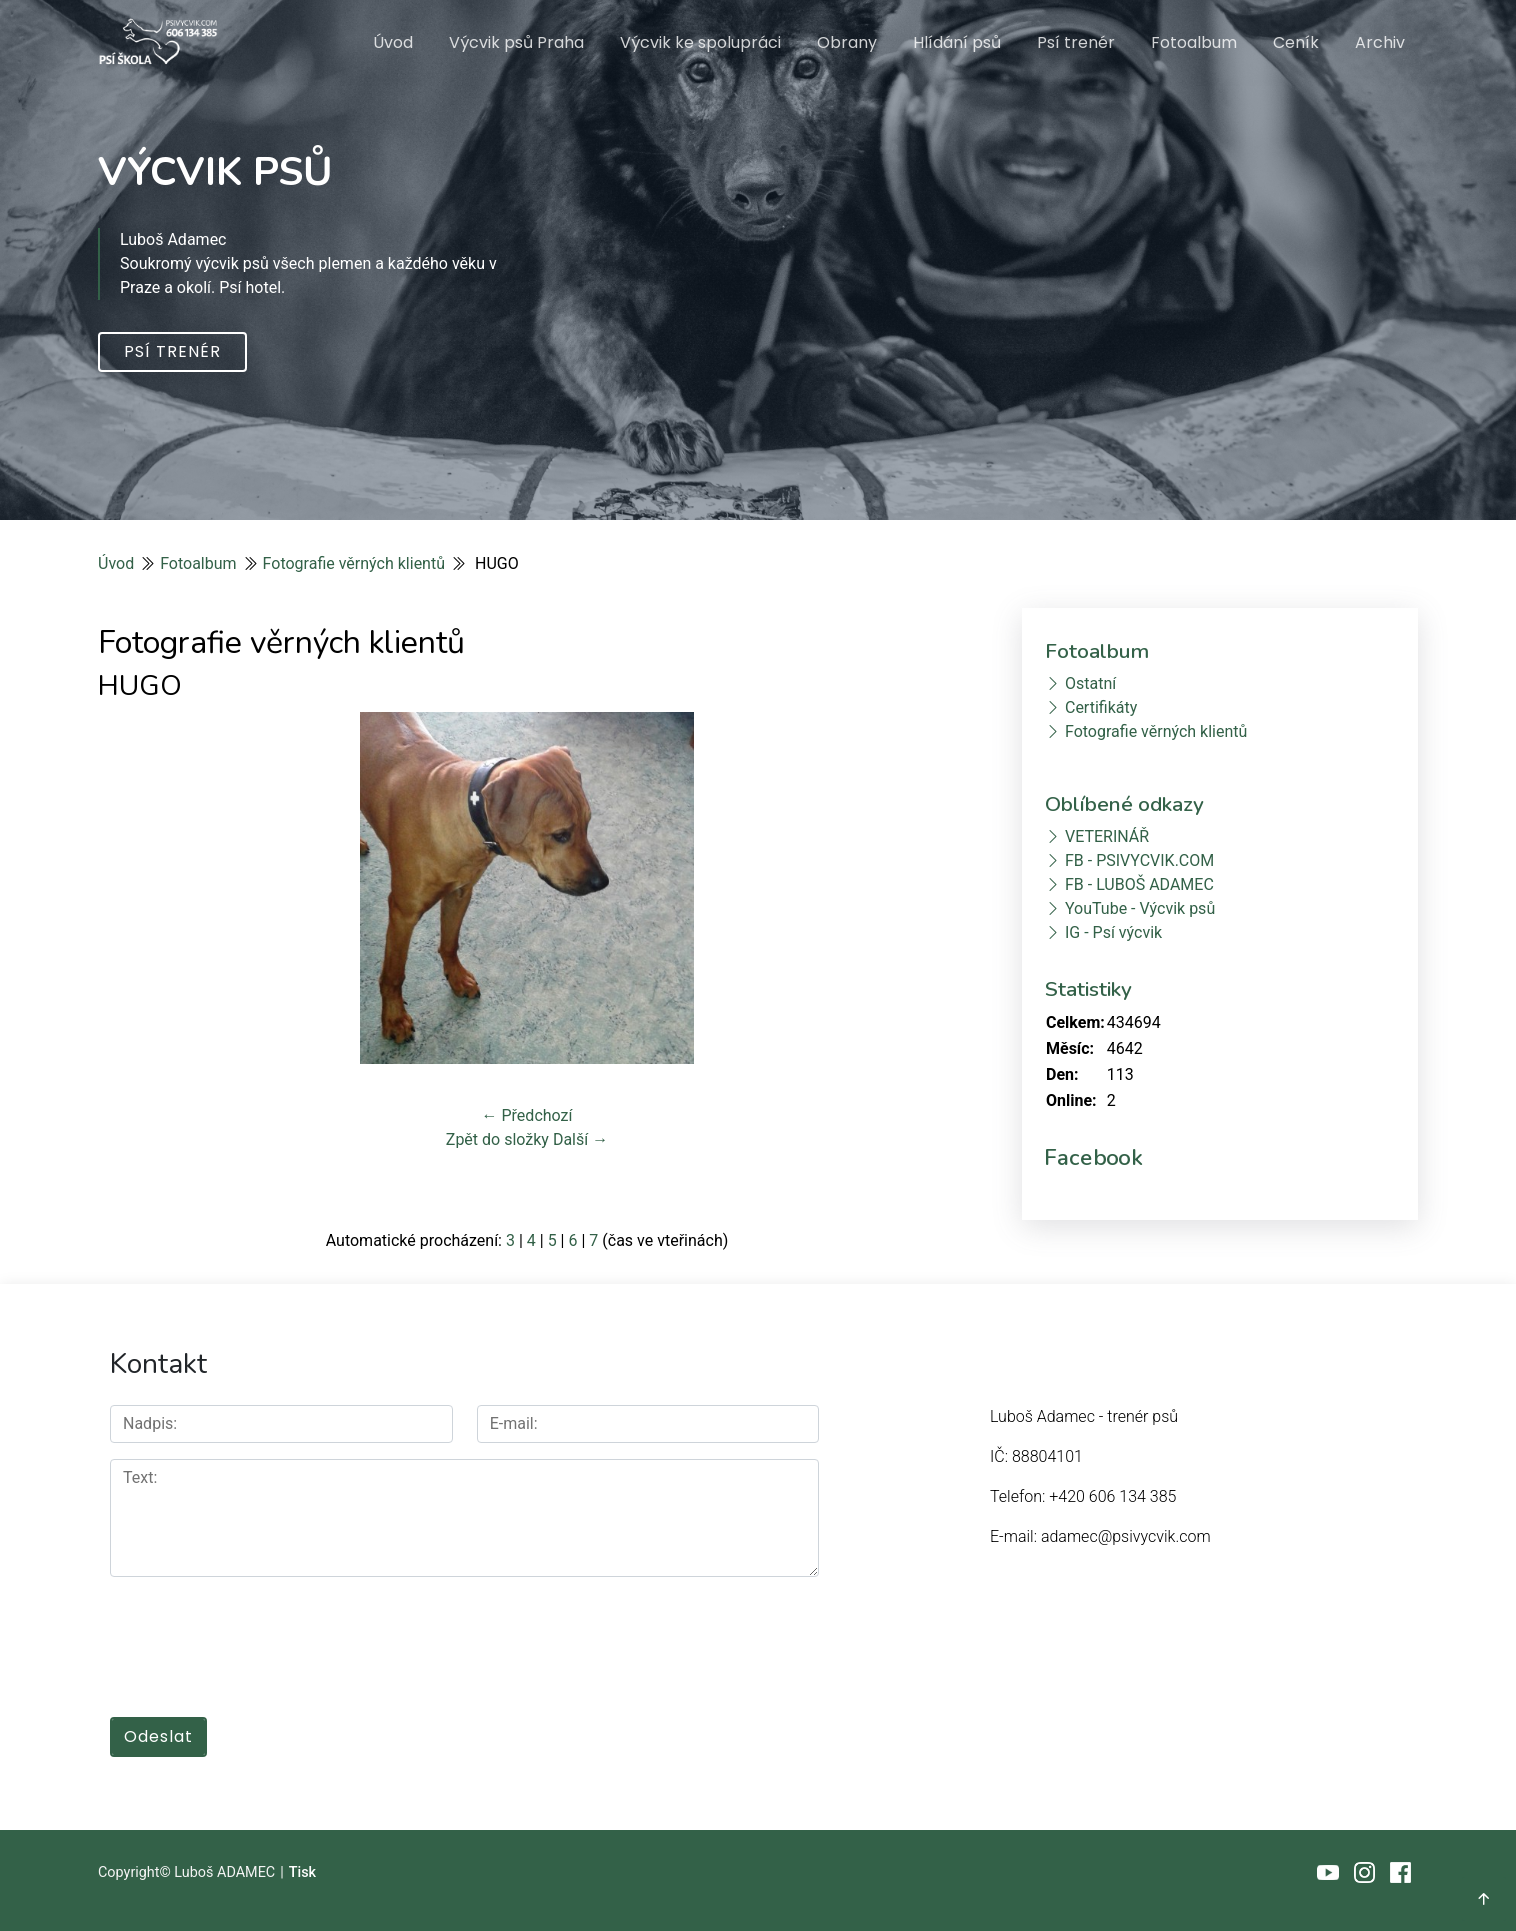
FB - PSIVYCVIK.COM (1139, 860)
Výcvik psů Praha (516, 42)
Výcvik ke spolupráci (700, 42)
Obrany (847, 42)
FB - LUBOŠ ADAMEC (1139, 884)
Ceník (1296, 42)
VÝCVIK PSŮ (215, 172)
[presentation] (262, 1636)
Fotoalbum (1194, 42)
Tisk (302, 1871)
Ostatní (1090, 683)
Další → (580, 1139)
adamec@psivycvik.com (1126, 1536)
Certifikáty (1101, 707)
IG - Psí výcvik (1113, 932)
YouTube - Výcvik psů (1140, 908)
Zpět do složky (497, 1139)
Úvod (393, 42)
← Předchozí (527, 1115)
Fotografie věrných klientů (354, 563)
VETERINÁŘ (1107, 836)
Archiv (1380, 42)
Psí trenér (1076, 42)
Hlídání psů (957, 42)
